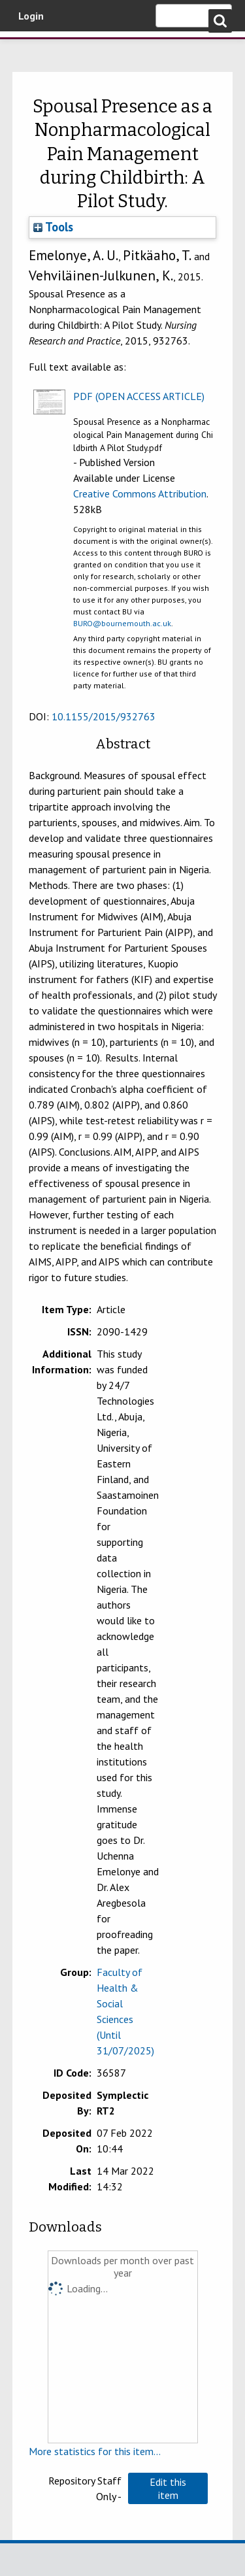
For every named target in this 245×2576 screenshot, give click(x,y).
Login (31, 15)
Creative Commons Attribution (139, 493)
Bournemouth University (29, 49)
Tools (53, 227)
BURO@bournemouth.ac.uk (122, 623)
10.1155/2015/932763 (103, 716)
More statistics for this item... (95, 2451)
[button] (168, 2488)
